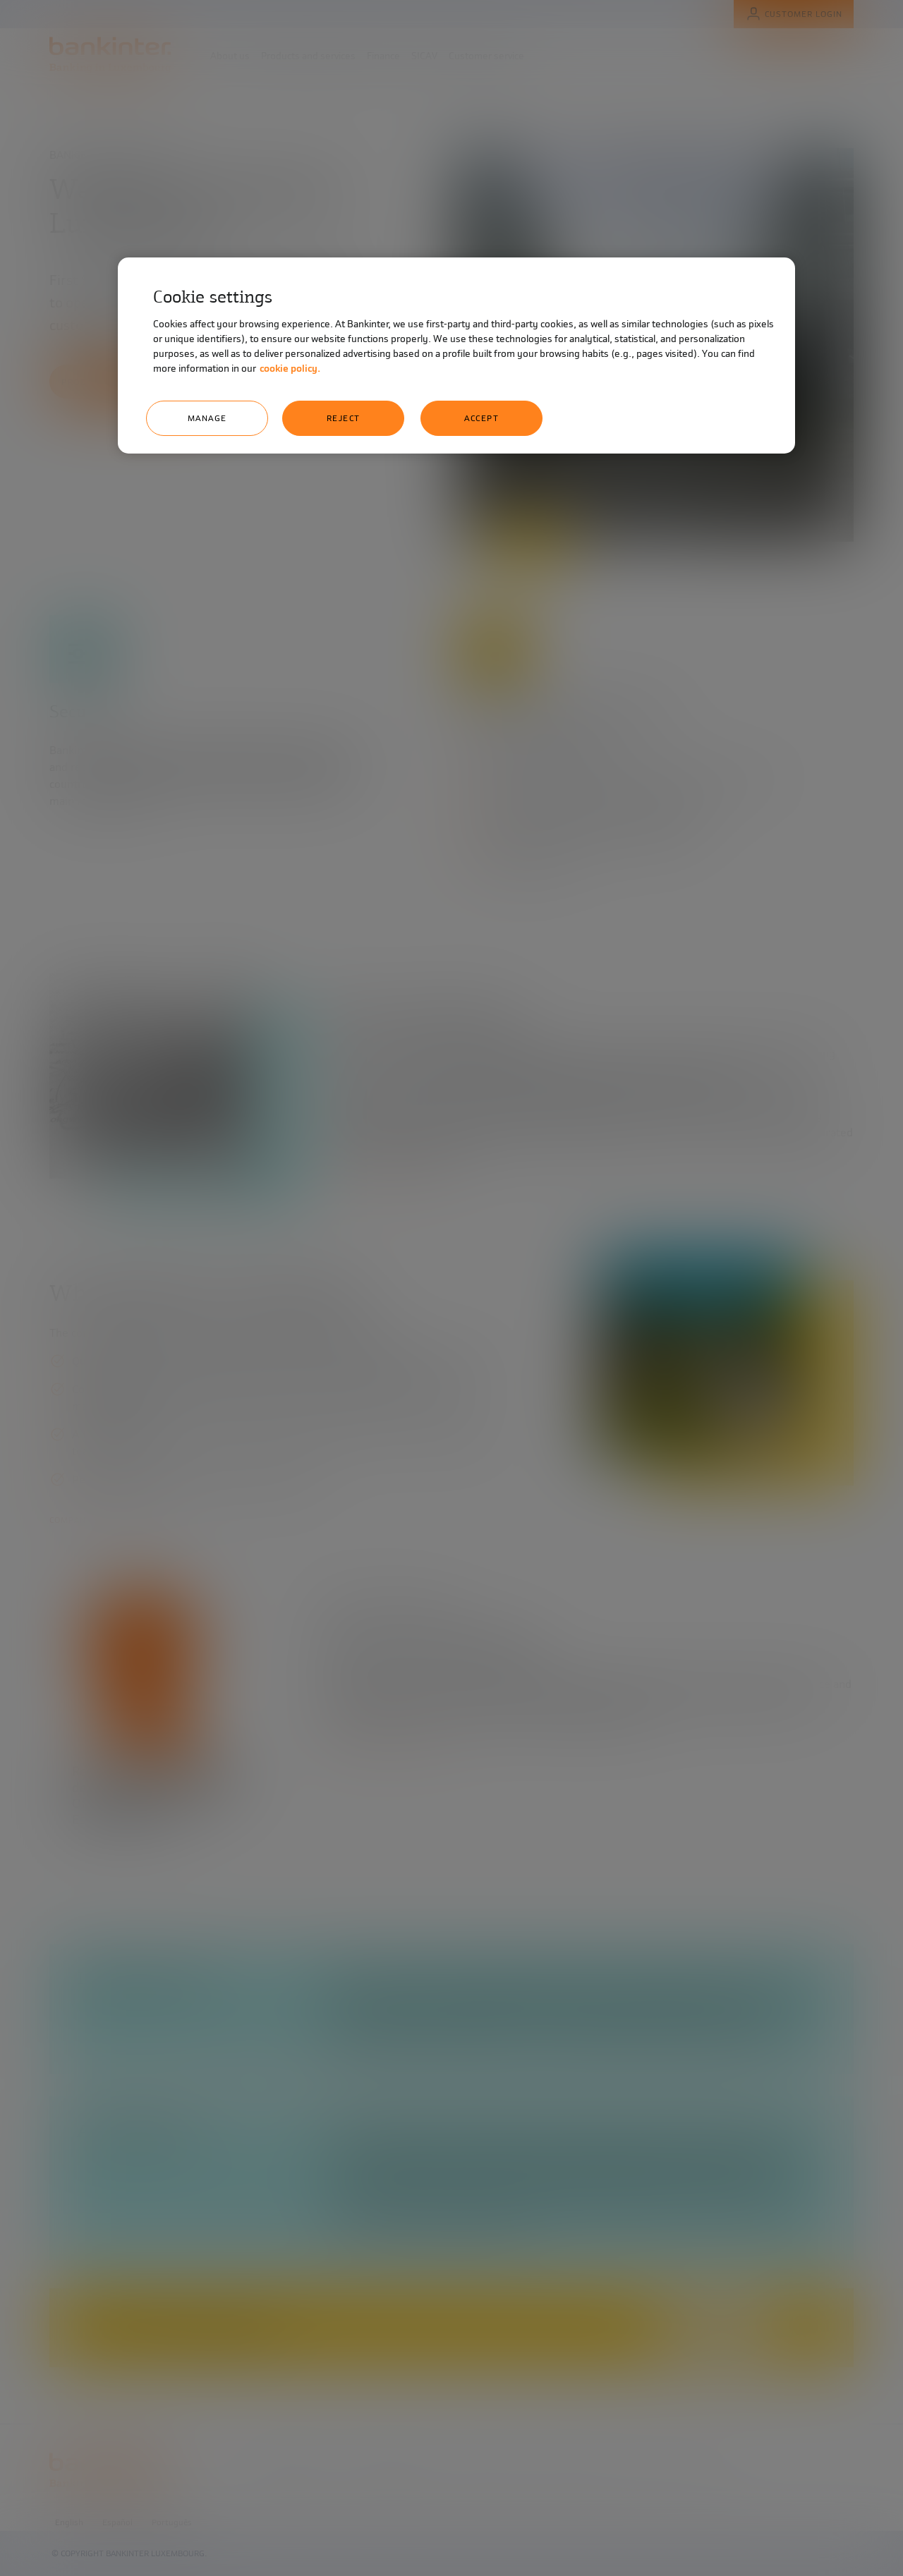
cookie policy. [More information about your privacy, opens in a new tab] (290, 369)
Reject (343, 418)
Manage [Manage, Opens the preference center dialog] (207, 418)
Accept (481, 418)
